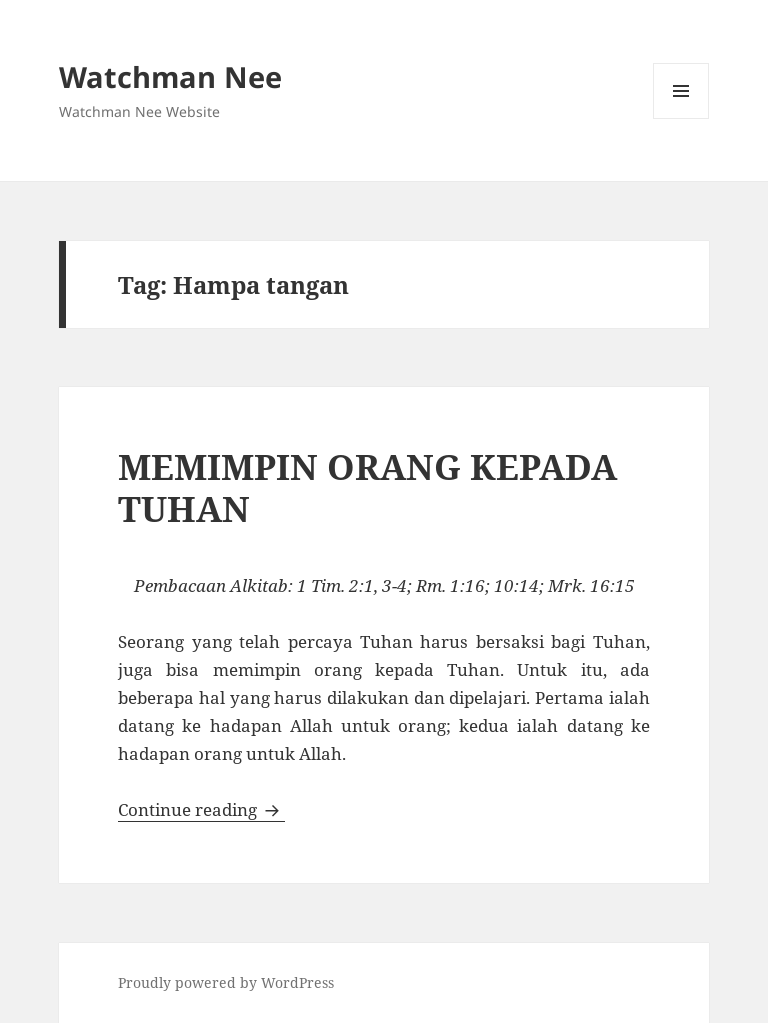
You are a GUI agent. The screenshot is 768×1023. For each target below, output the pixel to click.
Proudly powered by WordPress (226, 982)
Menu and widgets (681, 118)
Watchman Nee (170, 76)
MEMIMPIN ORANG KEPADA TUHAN (367, 487)
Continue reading (201, 809)
